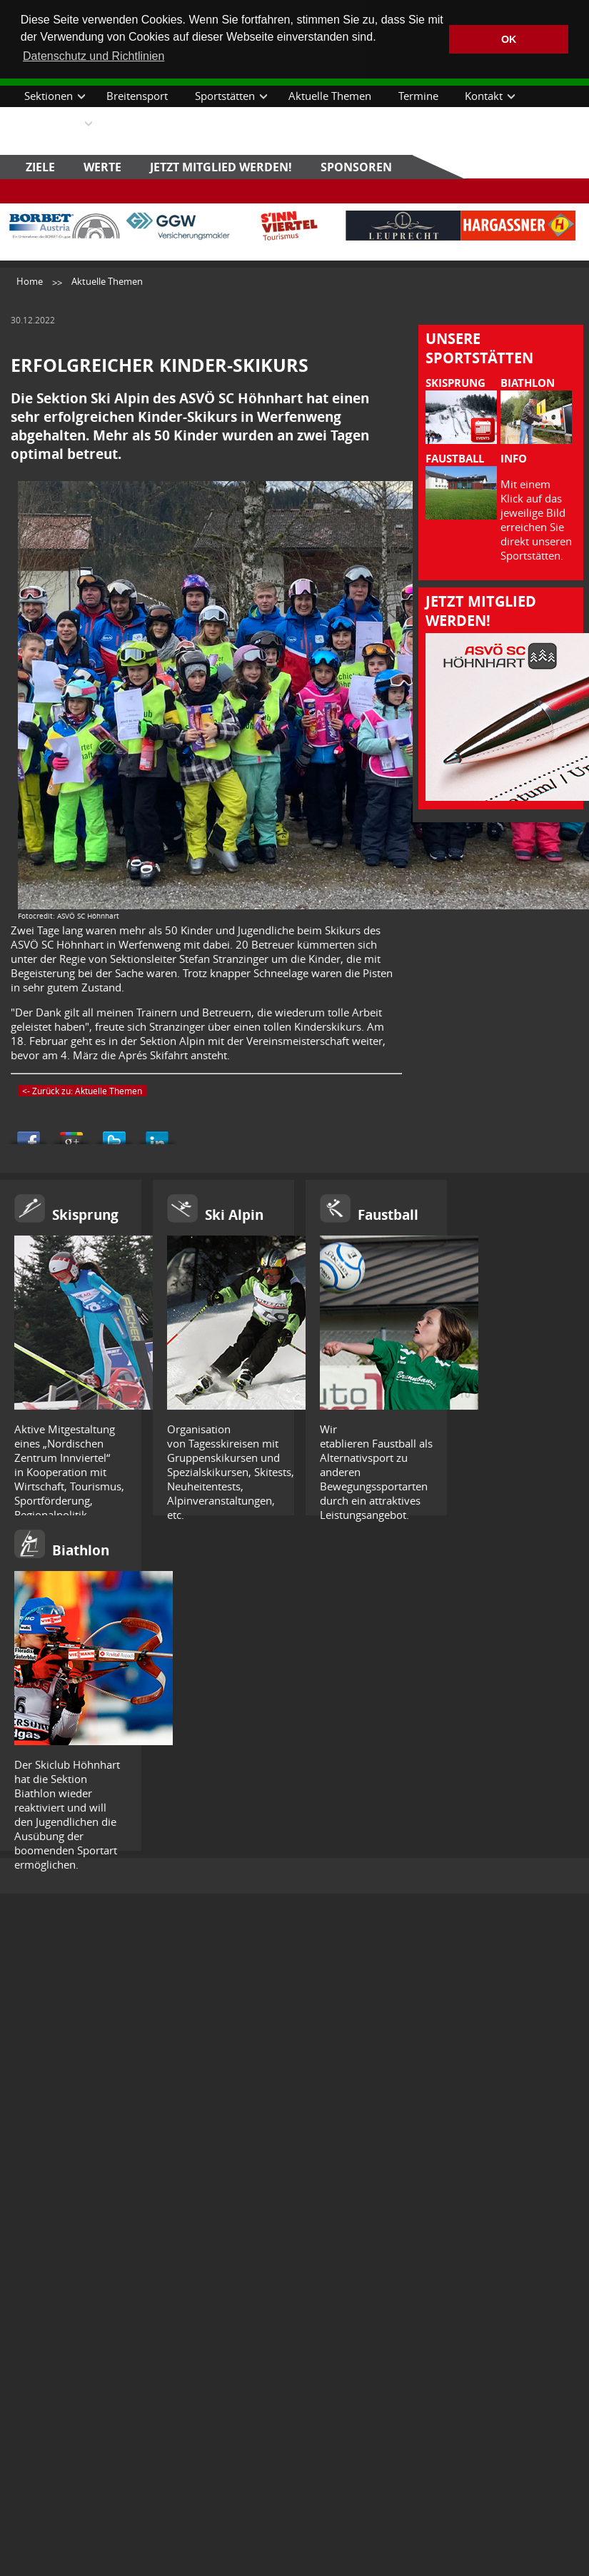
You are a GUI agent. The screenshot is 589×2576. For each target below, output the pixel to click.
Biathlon (80, 1550)
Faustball (388, 1215)
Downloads (52, 123)
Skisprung (85, 1215)
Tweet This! (114, 1133)
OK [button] (509, 39)
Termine (418, 96)
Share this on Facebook (28, 1133)
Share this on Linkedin (157, 1133)
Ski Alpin (234, 1215)
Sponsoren (356, 167)
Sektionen (48, 96)
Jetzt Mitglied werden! (221, 167)
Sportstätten (225, 96)
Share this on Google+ (71, 1133)
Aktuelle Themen (329, 96)
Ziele (40, 167)
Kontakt (484, 96)
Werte (102, 167)
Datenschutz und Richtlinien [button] (93, 56)
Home (29, 281)
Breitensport (137, 96)
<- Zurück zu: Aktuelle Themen (82, 1090)
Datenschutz (144, 123)
